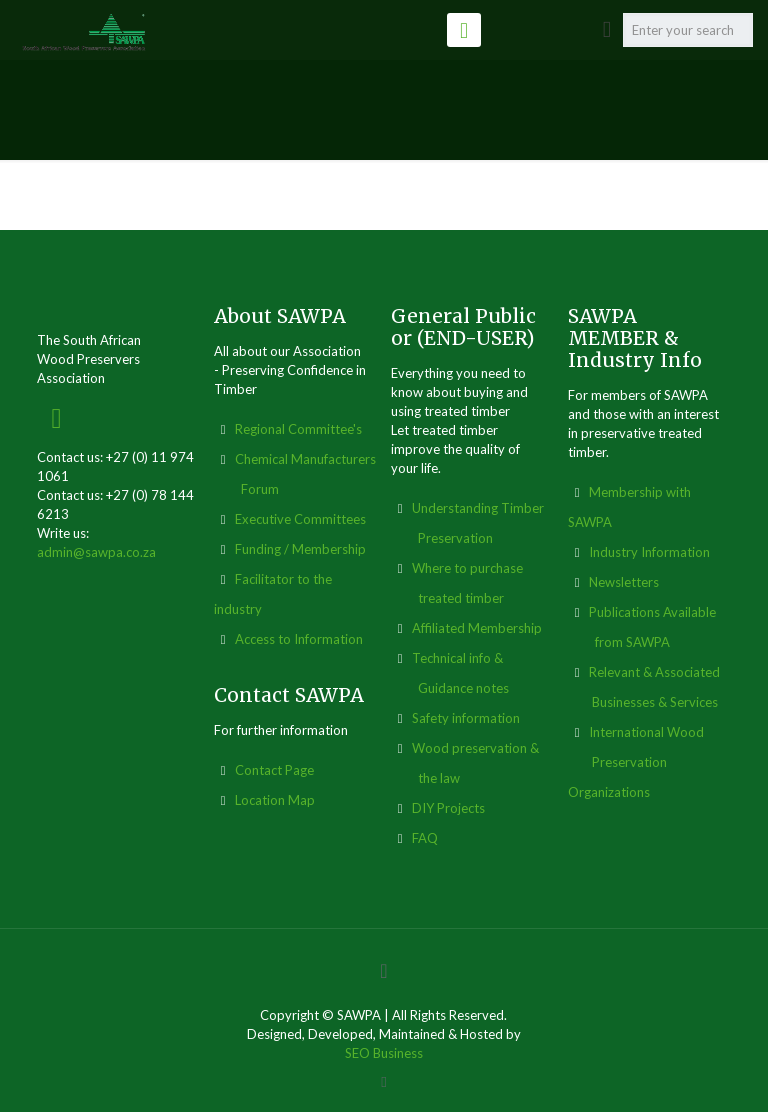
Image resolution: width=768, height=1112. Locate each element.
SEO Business (384, 1053)
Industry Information (649, 552)
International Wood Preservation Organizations (636, 762)
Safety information (466, 718)
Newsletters (624, 582)
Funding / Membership (300, 549)
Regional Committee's (298, 429)
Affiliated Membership (477, 628)
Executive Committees (300, 519)
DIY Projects (448, 808)
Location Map (275, 800)
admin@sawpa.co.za (96, 552)
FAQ (425, 838)
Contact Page (274, 770)
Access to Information (299, 639)
